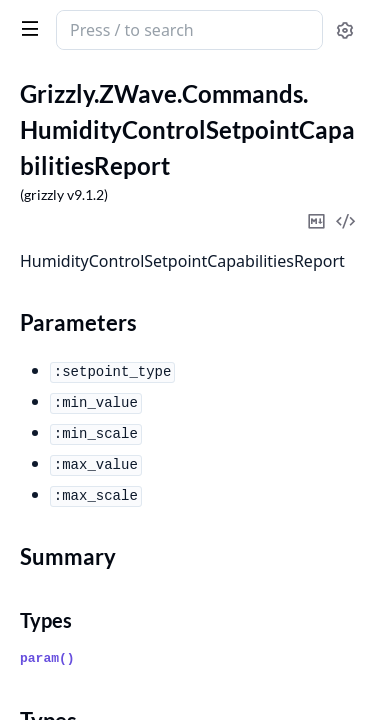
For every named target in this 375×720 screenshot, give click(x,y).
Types (46, 620)
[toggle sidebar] (26, 28)
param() (47, 658)
